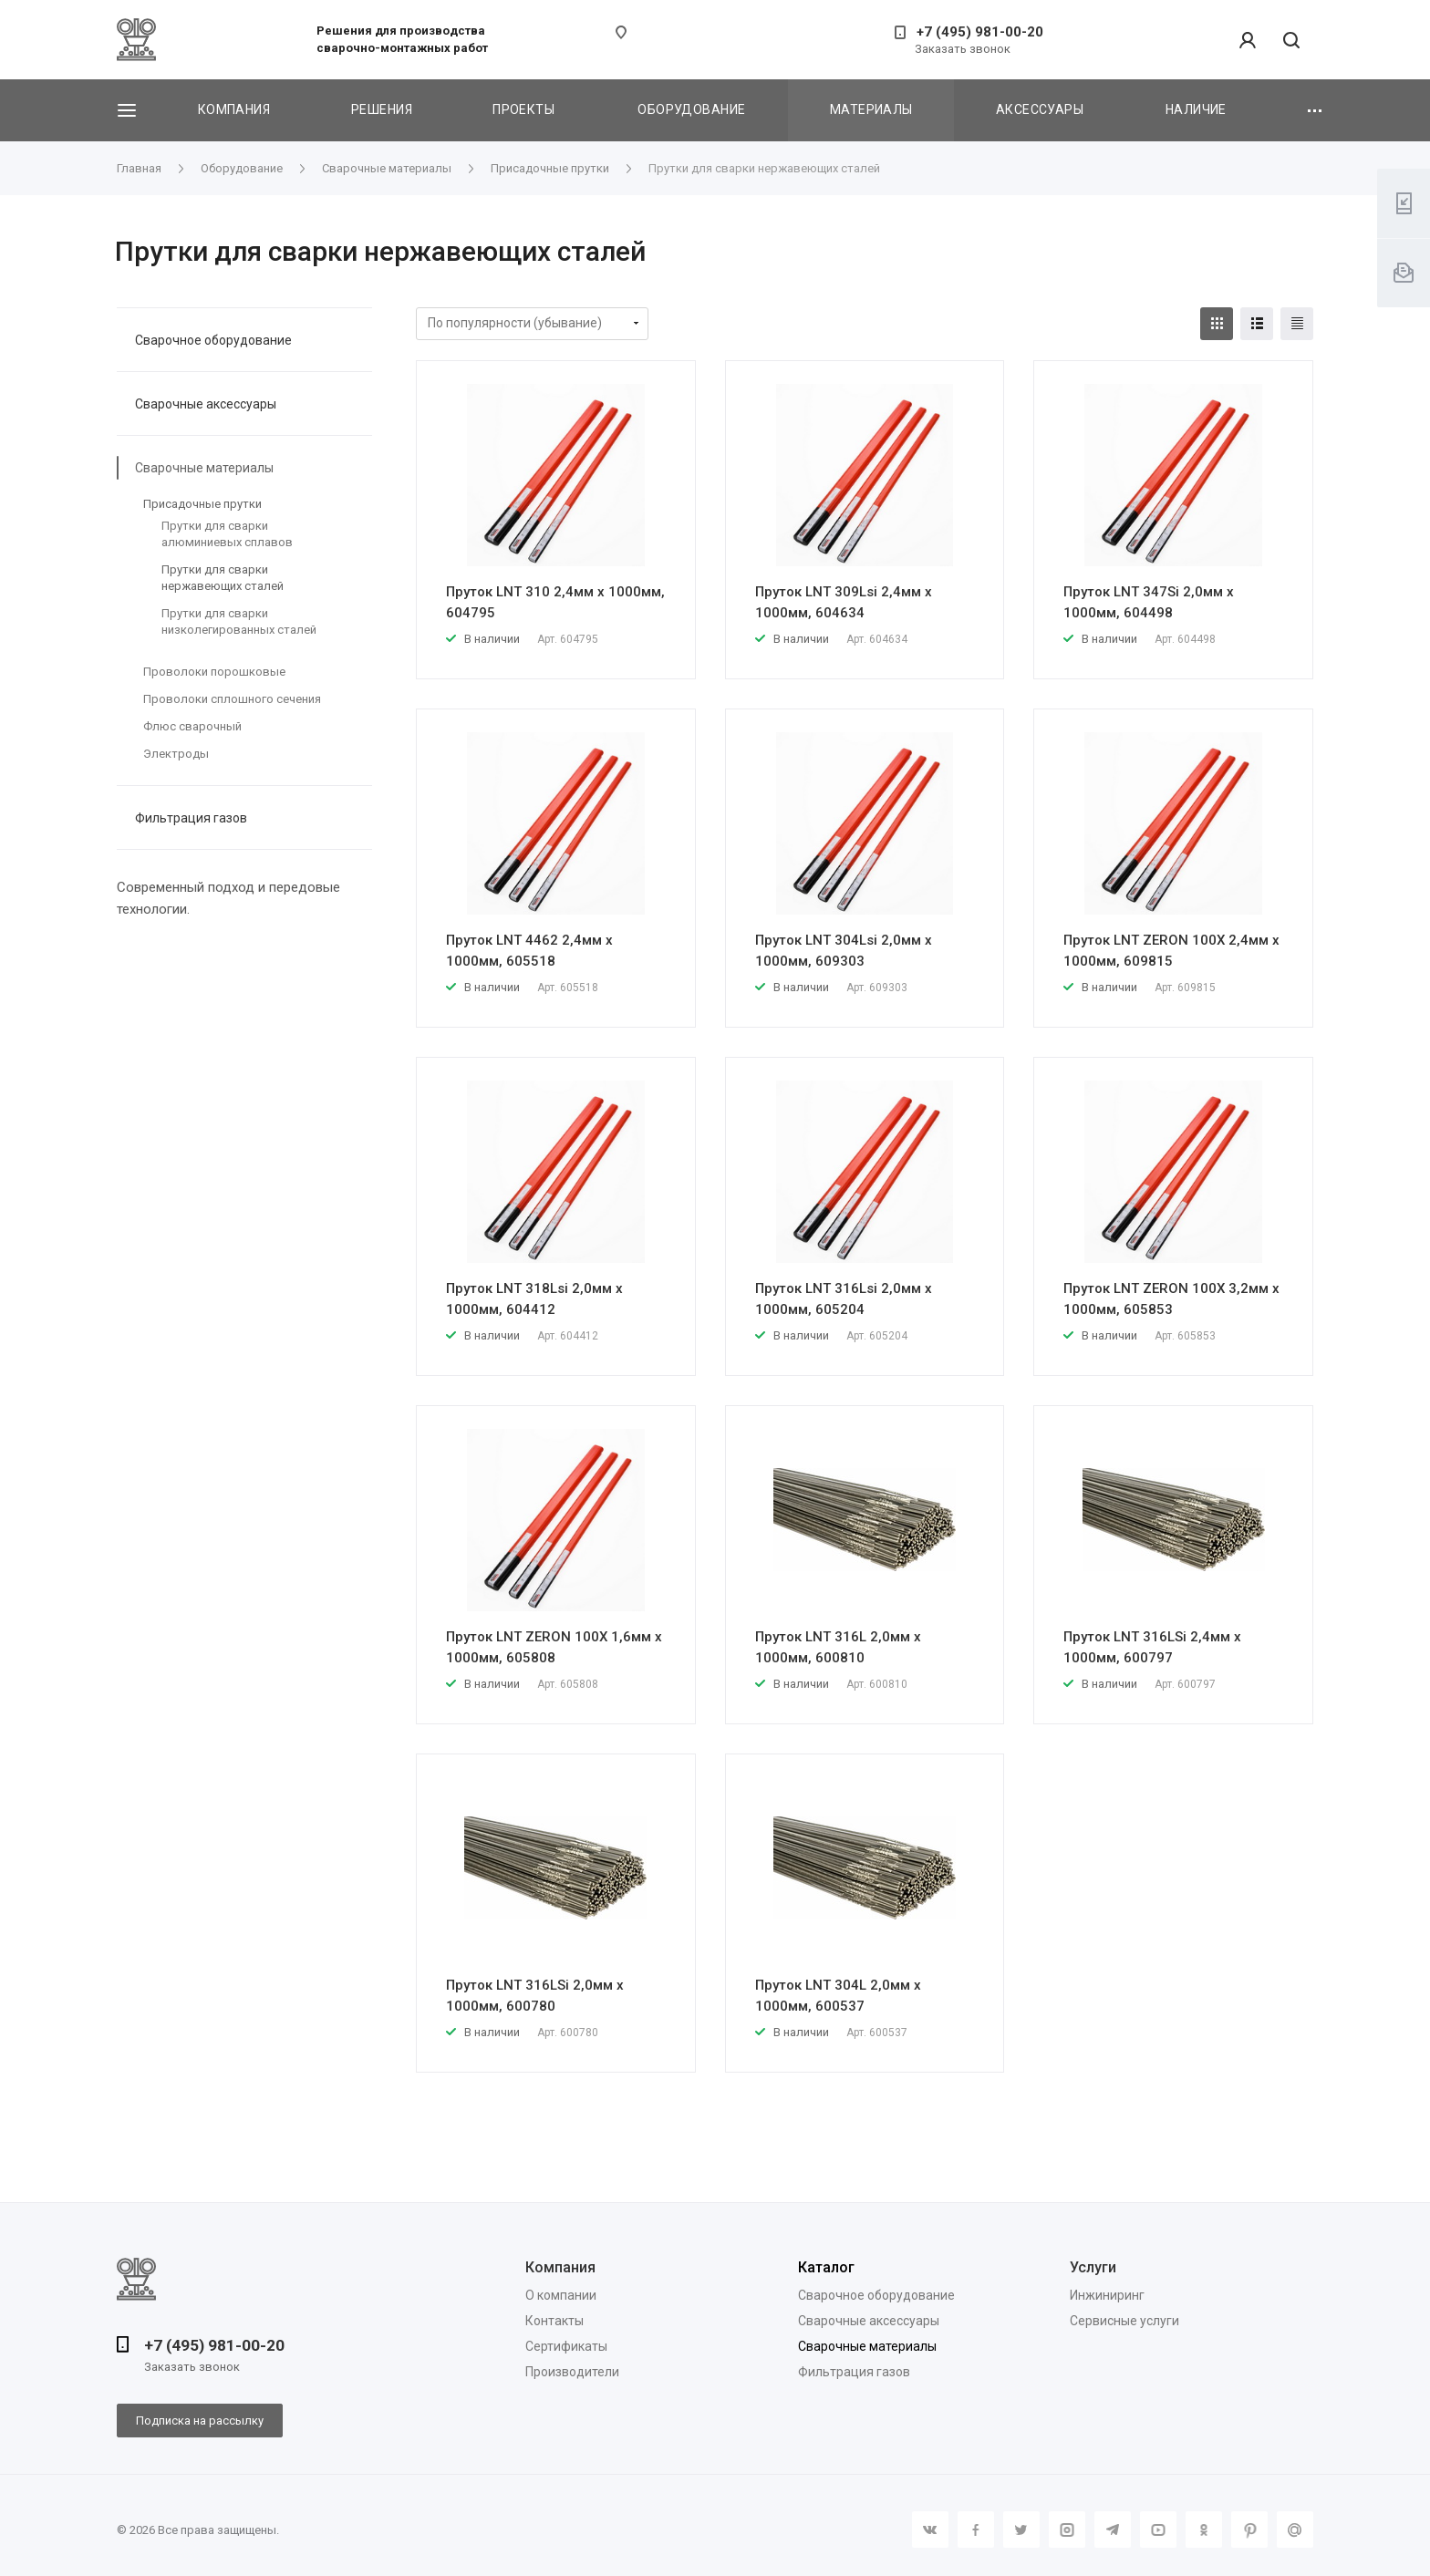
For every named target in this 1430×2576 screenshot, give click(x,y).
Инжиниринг (1107, 2295)
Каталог (826, 2267)
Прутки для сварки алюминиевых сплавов (227, 534)
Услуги (1093, 2267)
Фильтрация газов (191, 818)
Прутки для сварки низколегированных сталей (238, 621)
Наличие (1196, 109)
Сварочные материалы (204, 467)
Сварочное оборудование (213, 340)
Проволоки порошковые (214, 671)
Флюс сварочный (192, 726)
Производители (572, 2371)
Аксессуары (1039, 109)
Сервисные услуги (1124, 2320)
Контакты (554, 2320)
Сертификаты (566, 2346)
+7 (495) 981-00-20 (980, 32)
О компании (560, 2295)
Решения (381, 109)
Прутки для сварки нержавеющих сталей (222, 578)
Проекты (523, 109)
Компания (234, 109)
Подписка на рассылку (200, 2420)
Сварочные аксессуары (205, 404)
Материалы (871, 109)
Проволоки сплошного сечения (232, 699)
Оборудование (691, 109)
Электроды (176, 753)
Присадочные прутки (202, 504)
